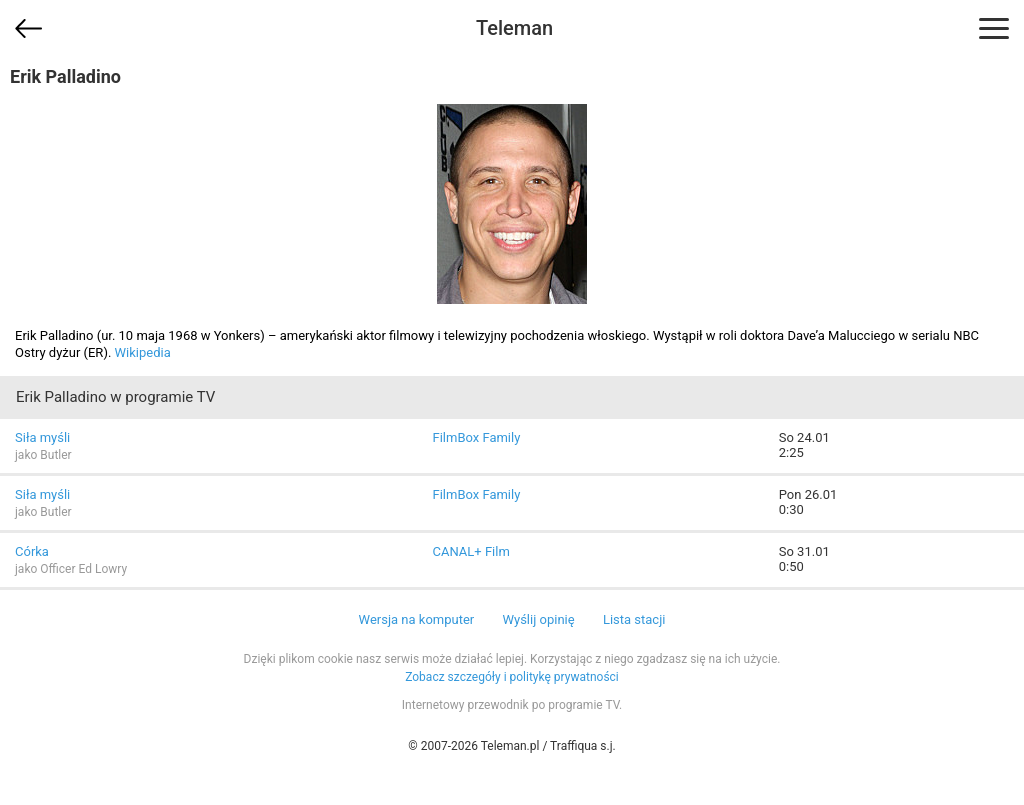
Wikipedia (143, 352)
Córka (32, 551)
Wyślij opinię (538, 619)
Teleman (514, 28)
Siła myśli (42, 437)
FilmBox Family (476, 437)
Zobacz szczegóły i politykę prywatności (512, 677)
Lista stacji (634, 619)
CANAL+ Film (470, 551)
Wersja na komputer (417, 619)
